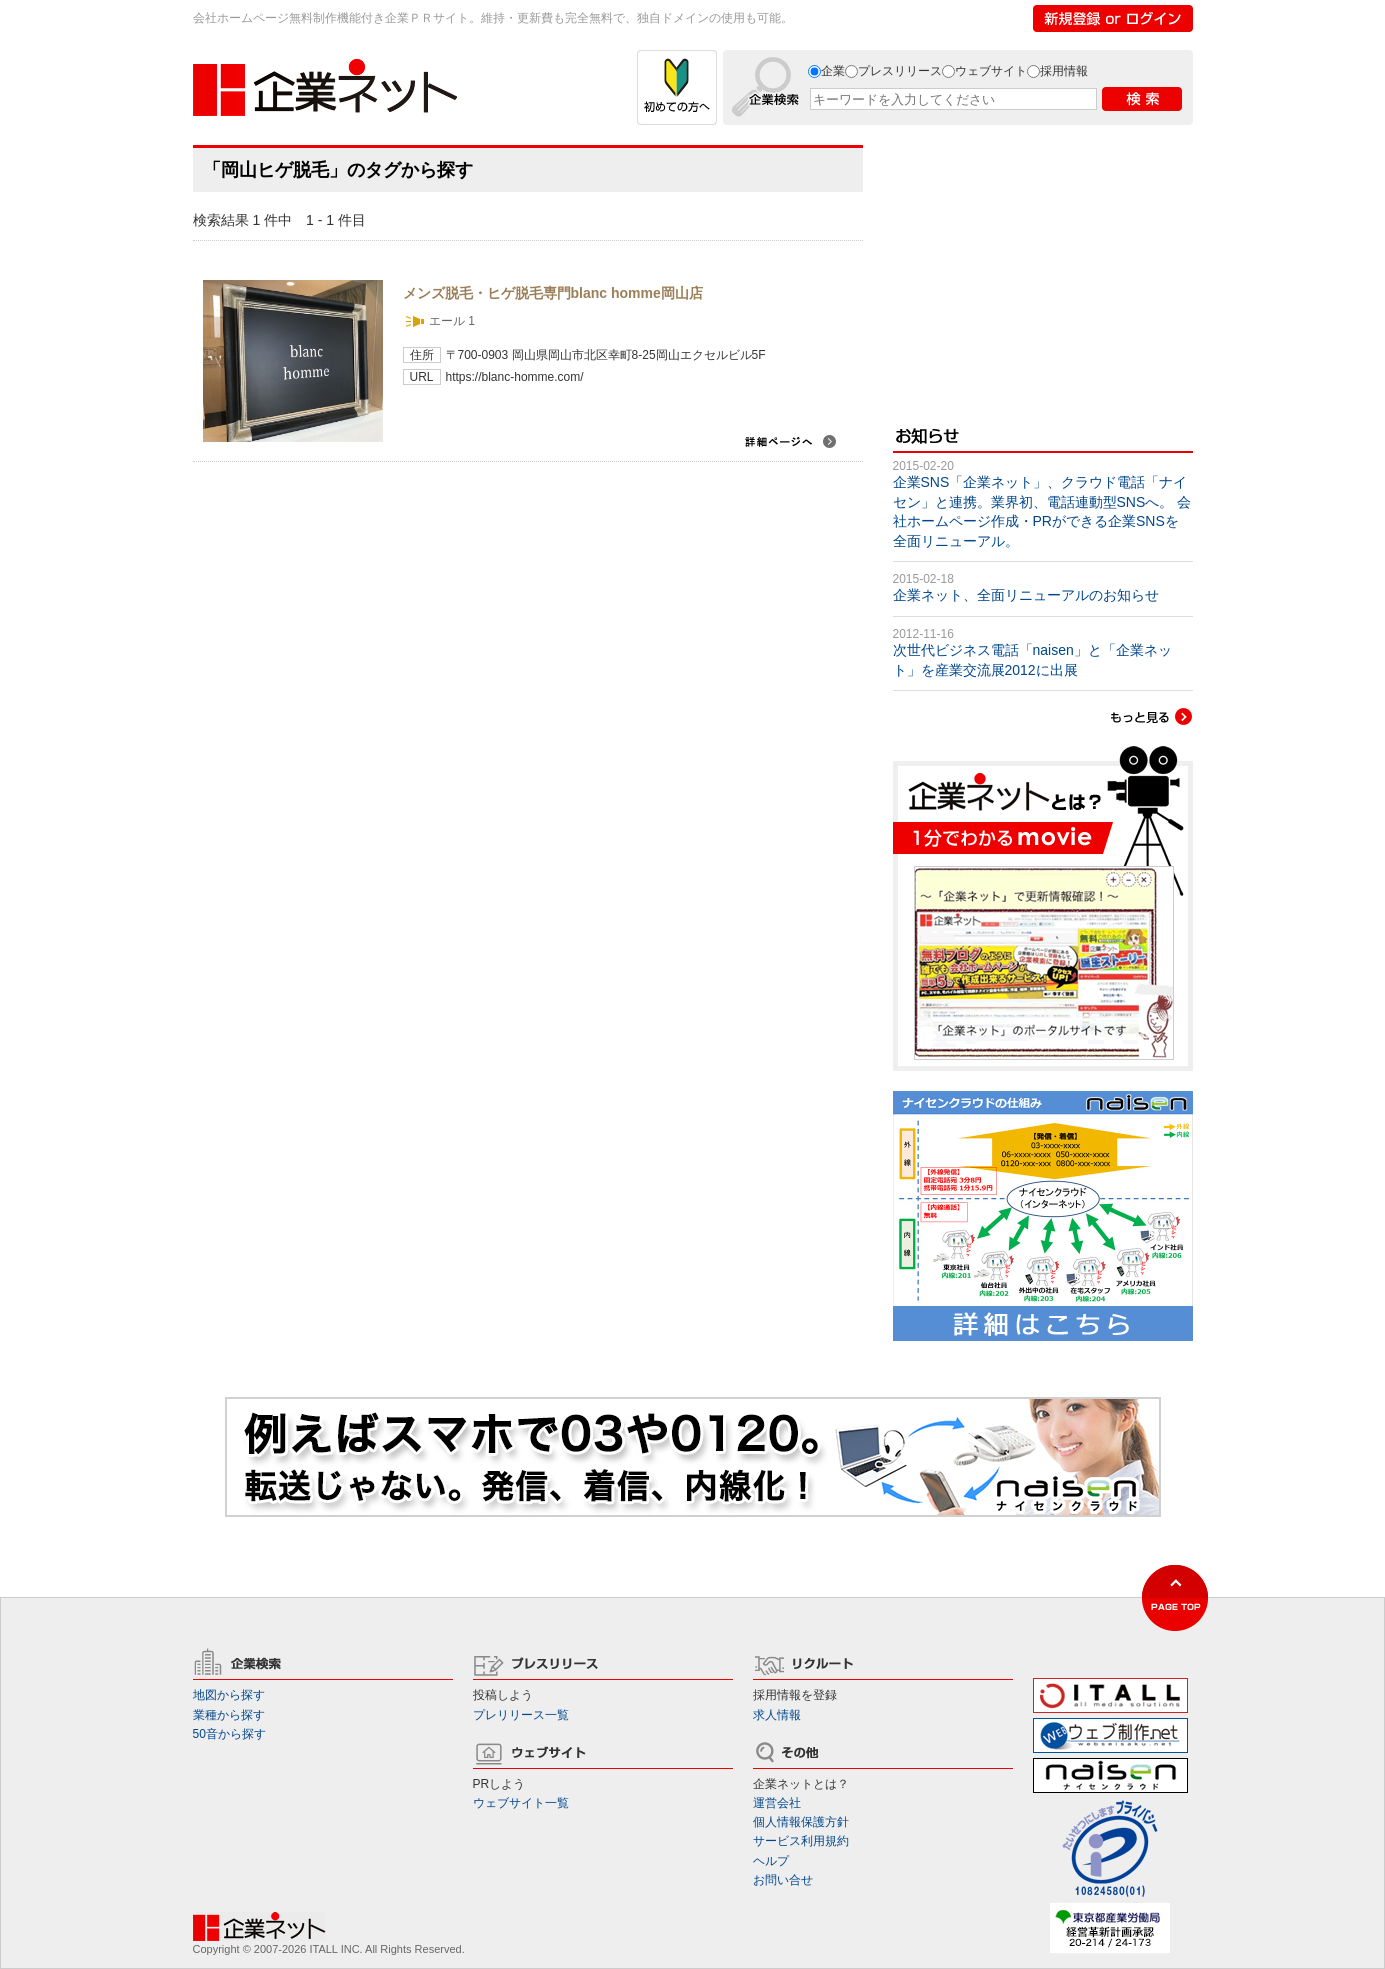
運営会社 (777, 1803)
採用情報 (1064, 71)
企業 (833, 71)
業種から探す (229, 1715)
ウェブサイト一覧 (521, 1803)
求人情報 (777, 1715)
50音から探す (229, 1734)
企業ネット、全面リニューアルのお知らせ (1026, 595)
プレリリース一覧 (521, 1715)
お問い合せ (783, 1880)
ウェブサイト (991, 71)
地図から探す (229, 1695)
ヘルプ (771, 1861)
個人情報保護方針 (801, 1822)
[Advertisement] (1043, 270)
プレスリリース (900, 71)
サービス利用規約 (801, 1841)
